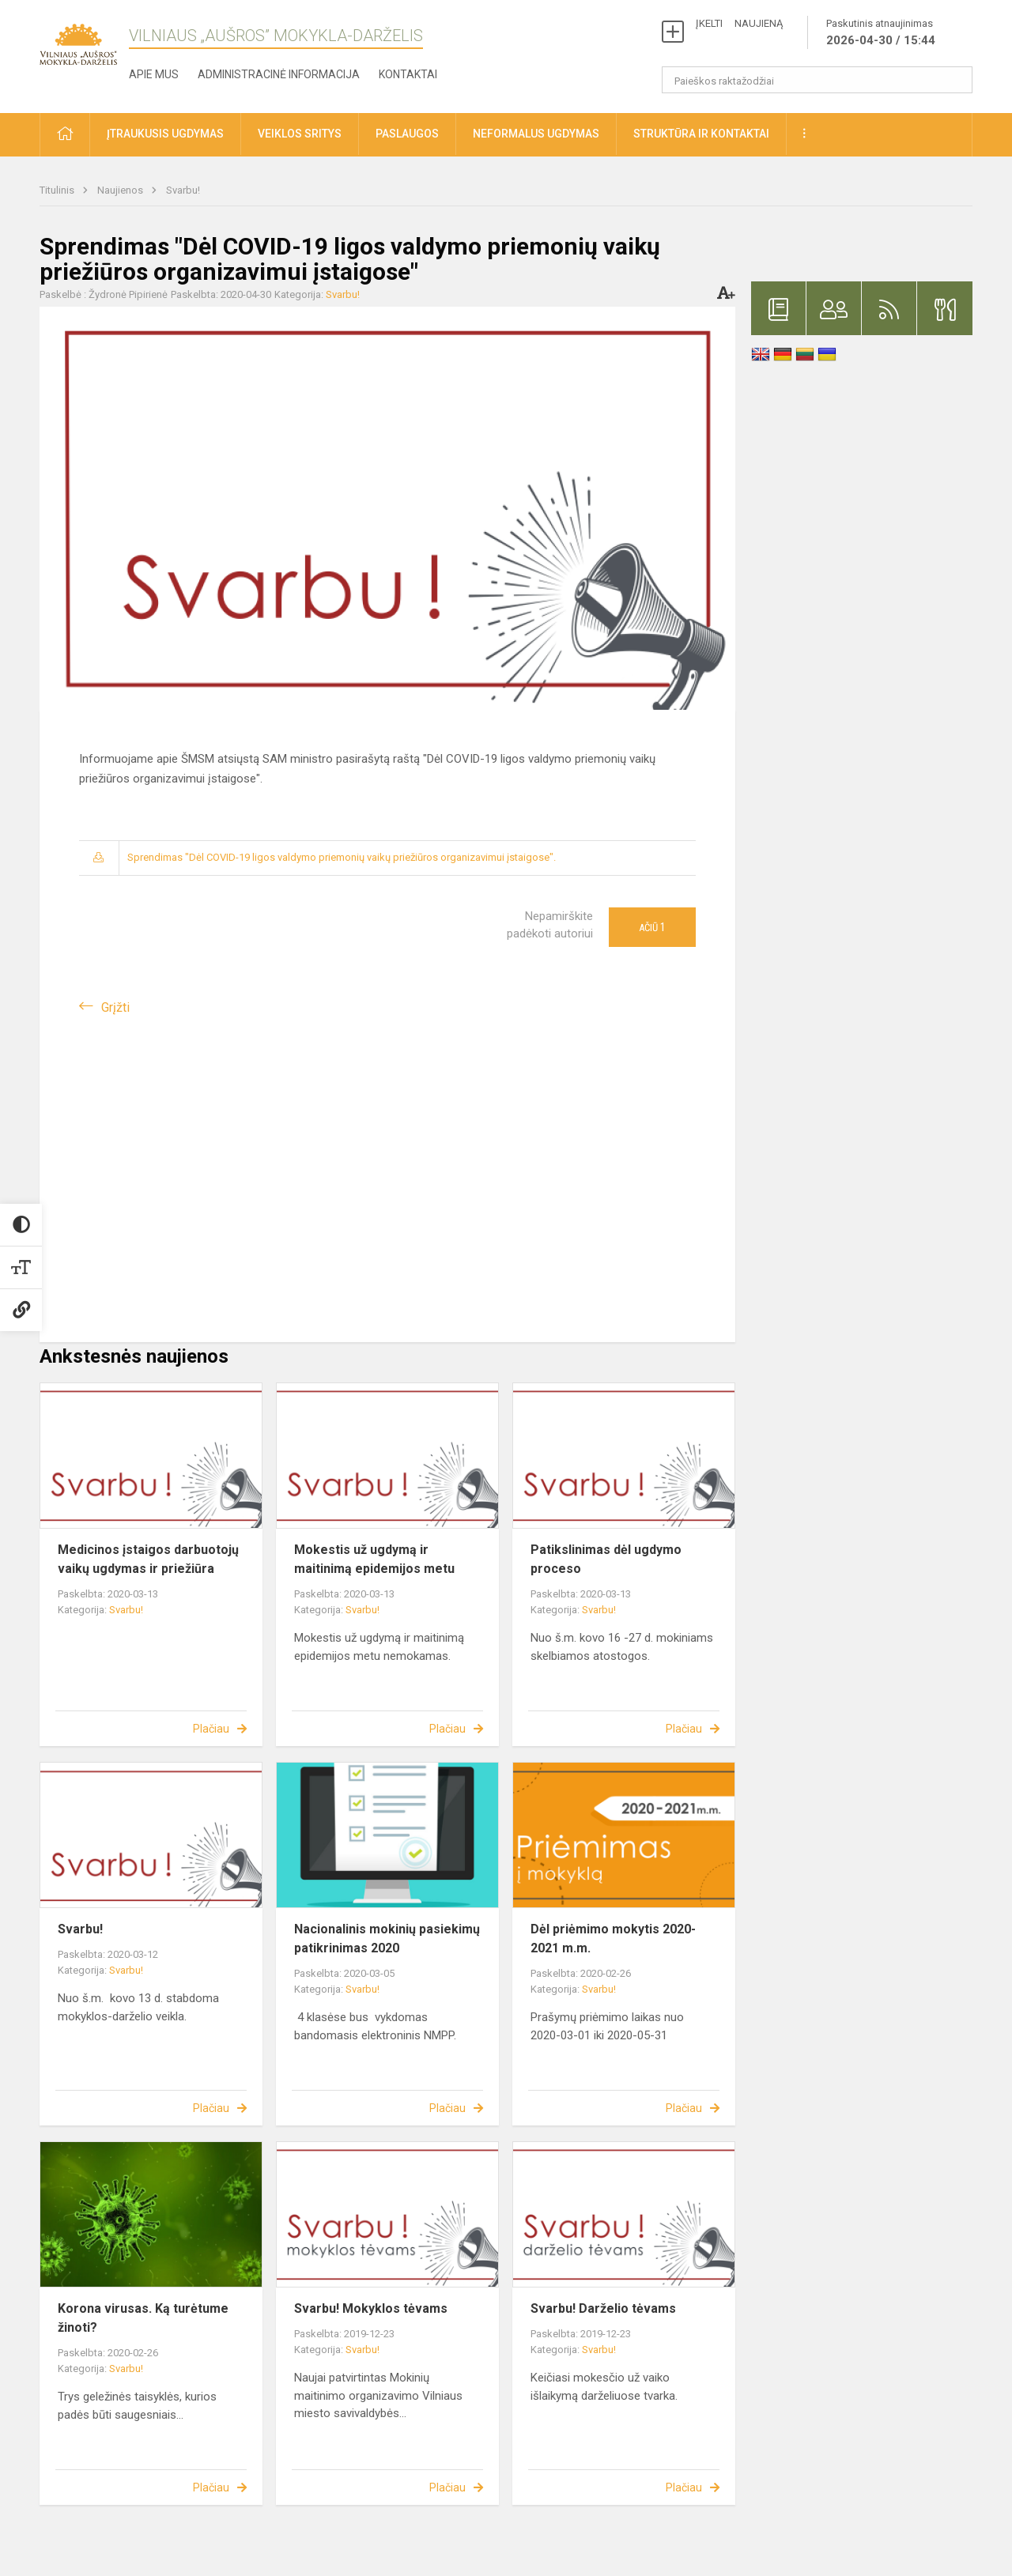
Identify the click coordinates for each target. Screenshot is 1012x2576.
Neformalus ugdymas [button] (536, 133)
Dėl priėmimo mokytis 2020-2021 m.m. (613, 1939)
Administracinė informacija (279, 74)
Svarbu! (183, 190)
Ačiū (652, 927)
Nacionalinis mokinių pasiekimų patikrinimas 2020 (387, 1939)
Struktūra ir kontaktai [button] (701, 133)
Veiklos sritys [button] (300, 133)
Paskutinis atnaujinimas (880, 33)
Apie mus (154, 74)
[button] (64, 135)
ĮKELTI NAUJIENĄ (739, 23)
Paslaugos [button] (407, 133)
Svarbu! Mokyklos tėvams (370, 2308)
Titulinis (58, 190)
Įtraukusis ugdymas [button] (165, 133)
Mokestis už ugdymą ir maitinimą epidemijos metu (374, 1559)
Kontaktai (408, 74)
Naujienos (121, 190)
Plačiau (211, 1728)
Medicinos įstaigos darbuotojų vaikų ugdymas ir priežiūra (148, 1559)
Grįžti (115, 1007)
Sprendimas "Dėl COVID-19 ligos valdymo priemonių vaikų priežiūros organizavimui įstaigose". (341, 857)
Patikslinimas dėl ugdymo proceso (606, 1559)
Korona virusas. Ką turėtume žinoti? (143, 2318)
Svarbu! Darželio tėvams (603, 2308)
